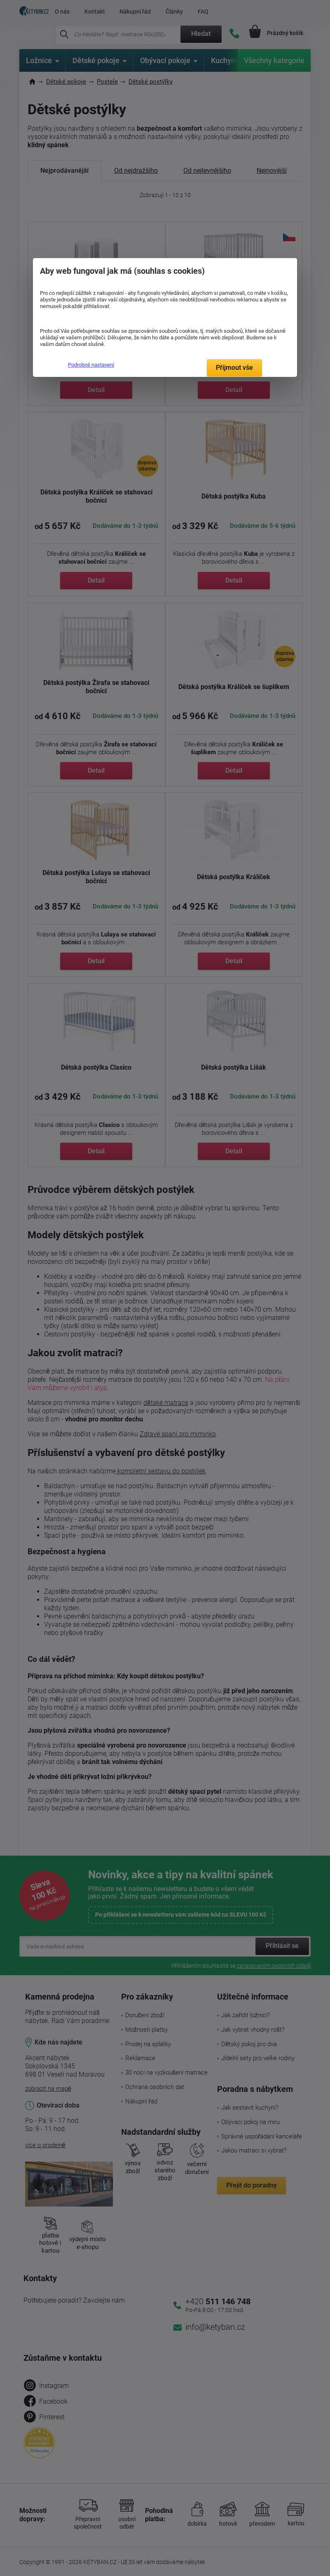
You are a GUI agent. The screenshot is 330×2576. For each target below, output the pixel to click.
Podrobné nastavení (91, 365)
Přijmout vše (234, 368)
